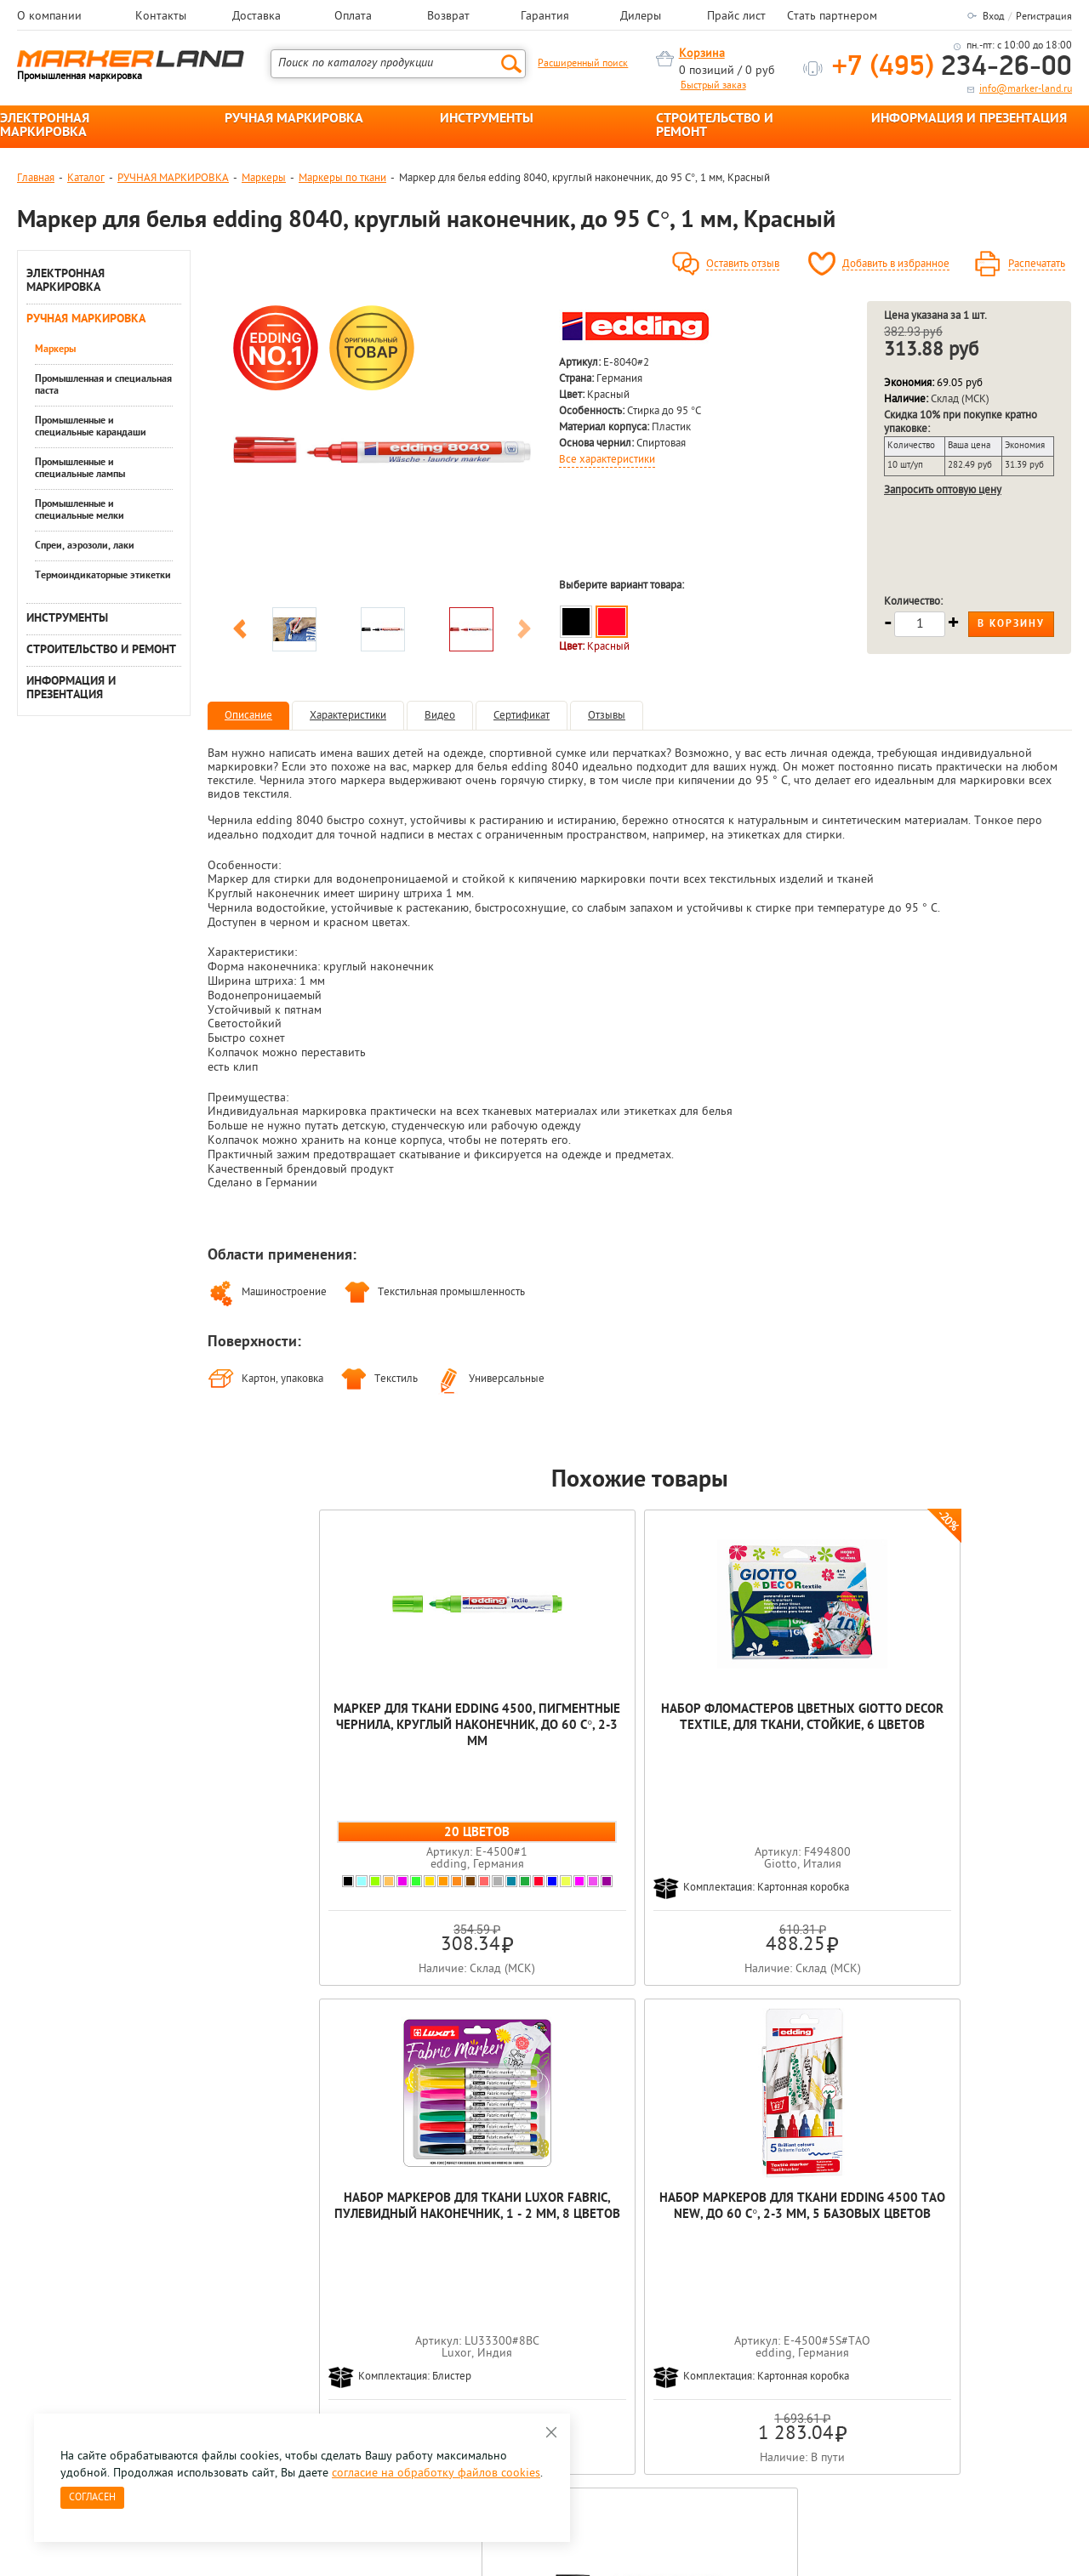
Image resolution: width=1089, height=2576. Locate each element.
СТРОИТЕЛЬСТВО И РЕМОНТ (714, 125)
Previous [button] (240, 631)
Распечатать (1036, 264)
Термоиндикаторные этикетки (103, 576)
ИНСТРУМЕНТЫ (486, 119)
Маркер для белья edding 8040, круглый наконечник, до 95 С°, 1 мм (985, 1734)
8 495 (106, 2286)
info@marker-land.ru (1025, 89)
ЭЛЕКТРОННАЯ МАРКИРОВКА (44, 125)
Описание (248, 715)
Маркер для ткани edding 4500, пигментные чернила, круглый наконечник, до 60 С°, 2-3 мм (294, 1742)
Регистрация (1044, 17)
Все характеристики (607, 460)
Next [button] (524, 631)
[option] (382, 450)
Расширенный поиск (583, 64)
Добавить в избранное (895, 264)
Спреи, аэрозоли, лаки (84, 546)
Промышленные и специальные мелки (79, 510)
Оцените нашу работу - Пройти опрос (175, 2325)
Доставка (256, 17)
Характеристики (348, 715)
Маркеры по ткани (342, 178)
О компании (49, 17)
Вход (993, 17)
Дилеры (640, 17)
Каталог (86, 178)
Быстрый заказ (713, 86)
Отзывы (606, 715)
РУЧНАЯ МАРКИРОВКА (294, 119)
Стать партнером (832, 17)
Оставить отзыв (742, 264)
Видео (440, 715)
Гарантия (545, 17)
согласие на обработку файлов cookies (436, 2473)
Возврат (448, 17)
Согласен (92, 2498)
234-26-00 (952, 67)
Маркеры (264, 178)
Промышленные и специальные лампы (80, 468)
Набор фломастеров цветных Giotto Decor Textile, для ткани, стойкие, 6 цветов (467, 1742)
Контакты (160, 17)
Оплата (353, 17)
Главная (35, 178)
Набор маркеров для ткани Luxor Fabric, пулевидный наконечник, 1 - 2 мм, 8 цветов (640, 1742)
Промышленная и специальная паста (103, 385)
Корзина (702, 54)
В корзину (1011, 624)
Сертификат (521, 715)
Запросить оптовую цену (942, 490)
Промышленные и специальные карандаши (90, 427)
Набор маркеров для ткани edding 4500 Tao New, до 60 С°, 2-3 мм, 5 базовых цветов (812, 1734)
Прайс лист (736, 17)
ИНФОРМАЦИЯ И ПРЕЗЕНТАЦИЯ (969, 119)
